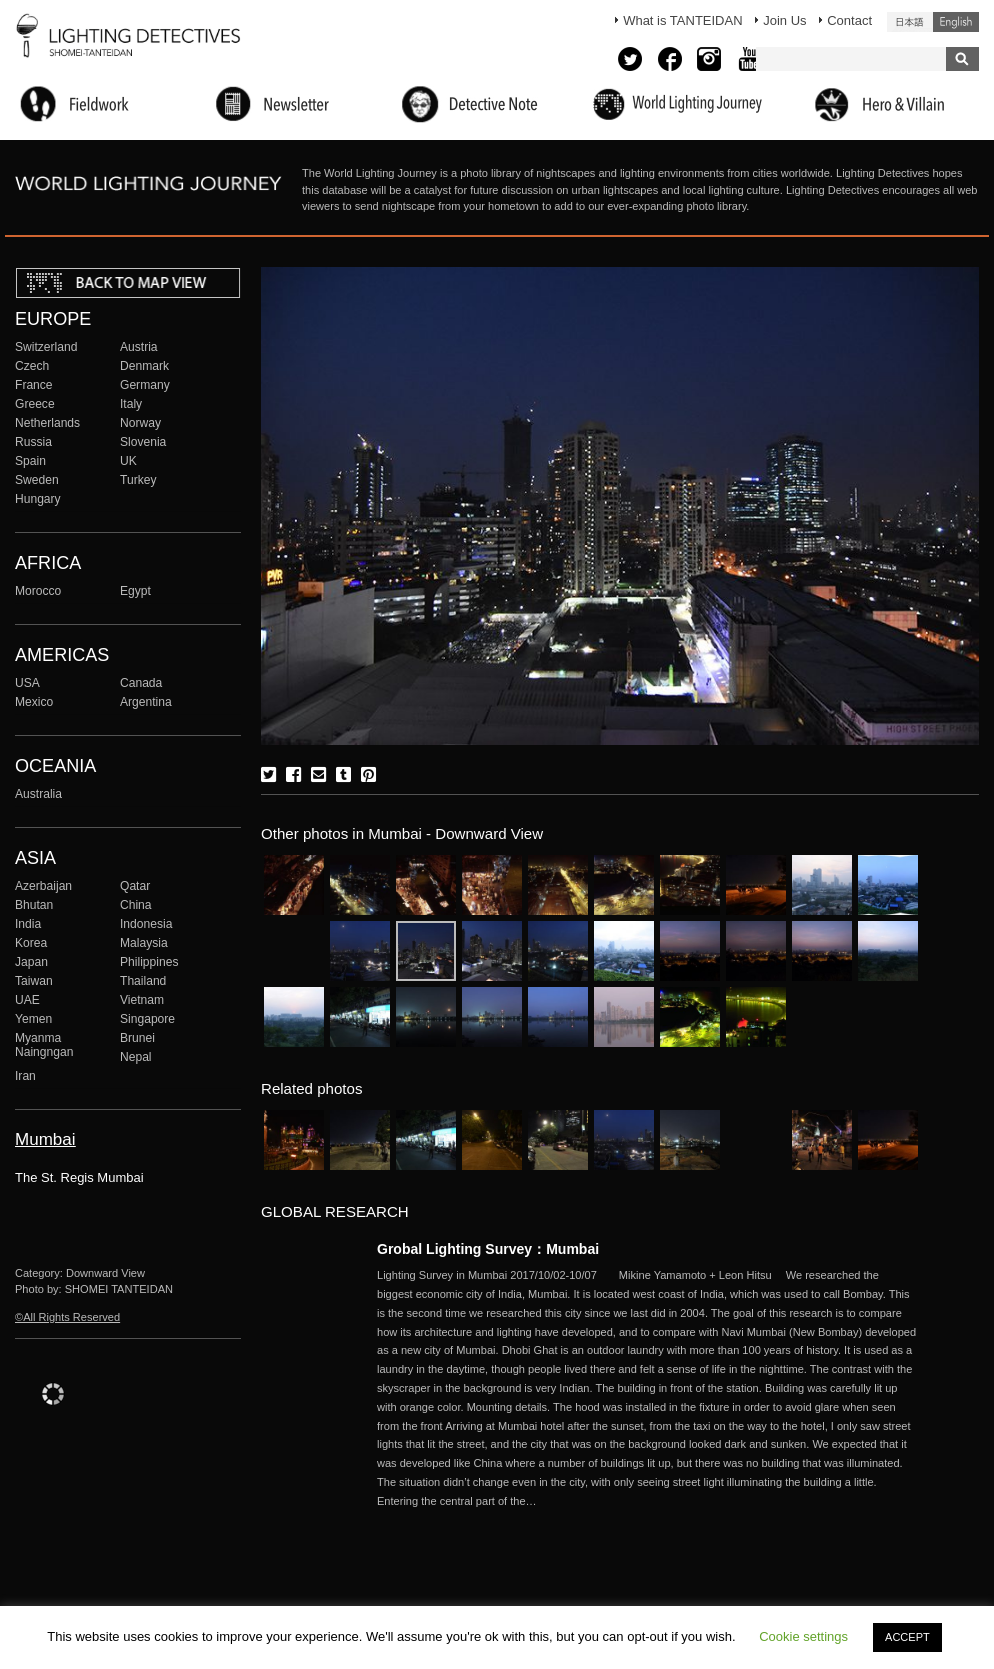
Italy (131, 404)
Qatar (135, 886)
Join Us (784, 20)
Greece (35, 404)
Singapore (147, 1019)
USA (27, 683)
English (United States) (956, 22)
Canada (141, 683)
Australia (38, 794)
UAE (27, 1000)
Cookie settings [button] (803, 1636)
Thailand (143, 981)
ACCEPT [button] (907, 1637)
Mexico (34, 702)
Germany (145, 385)
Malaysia (144, 943)
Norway (140, 423)
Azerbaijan (43, 886)
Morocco (38, 591)
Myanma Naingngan (44, 1045)
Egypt (135, 591)
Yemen (33, 1019)
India (28, 924)
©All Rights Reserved (67, 1317)
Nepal (136, 1057)
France (34, 385)
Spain (30, 461)
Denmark (144, 366)
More (647, 1388)
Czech (32, 366)
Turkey (138, 480)
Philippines (149, 962)
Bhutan (34, 905)
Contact (849, 20)
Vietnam (142, 1000)
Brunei (137, 1038)
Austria (139, 347)
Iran (25, 1076)
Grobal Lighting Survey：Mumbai (488, 1249)
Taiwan (34, 981)
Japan (31, 962)
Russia (33, 442)
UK (128, 461)
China (136, 905)
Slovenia (143, 442)
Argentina (146, 702)
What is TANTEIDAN (682, 20)
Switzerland (46, 347)
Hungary (38, 499)
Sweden (37, 480)
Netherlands (47, 423)
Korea (31, 943)
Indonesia (146, 924)
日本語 (910, 22)
